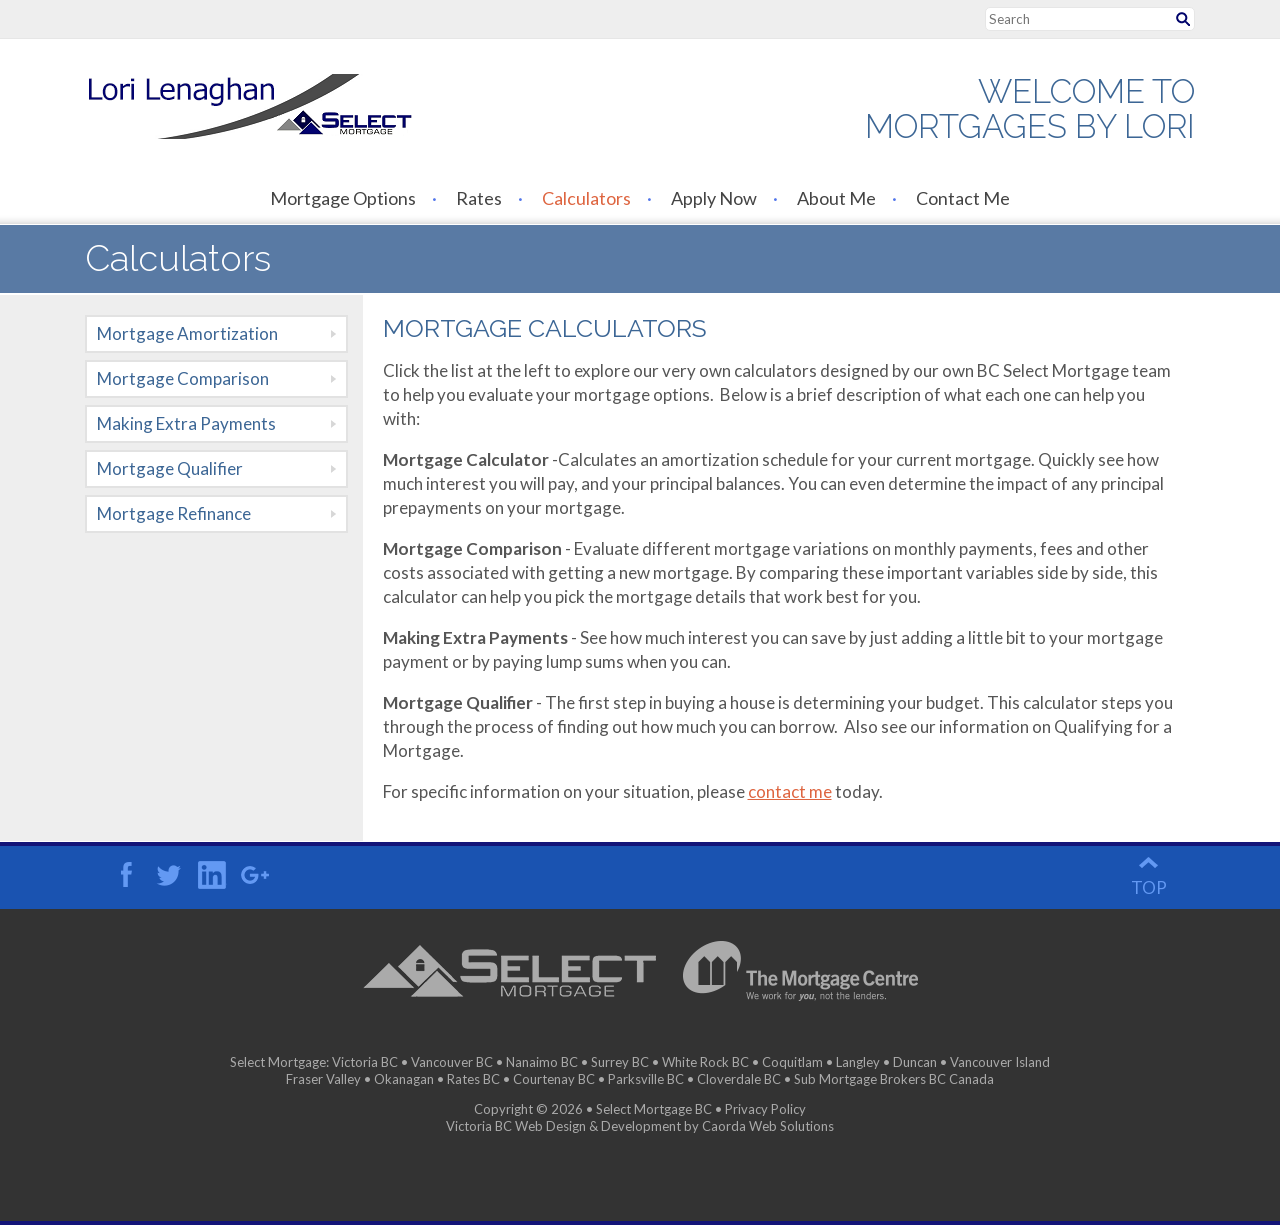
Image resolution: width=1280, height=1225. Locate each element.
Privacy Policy (765, 1109)
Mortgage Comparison (183, 378)
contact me (790, 791)
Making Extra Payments (186, 423)
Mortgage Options (343, 198)
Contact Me (963, 198)
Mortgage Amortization (187, 333)
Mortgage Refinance (174, 513)
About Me (836, 198)
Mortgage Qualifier (170, 468)
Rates (479, 198)
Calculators (586, 198)
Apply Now (714, 198)
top (1149, 887)
